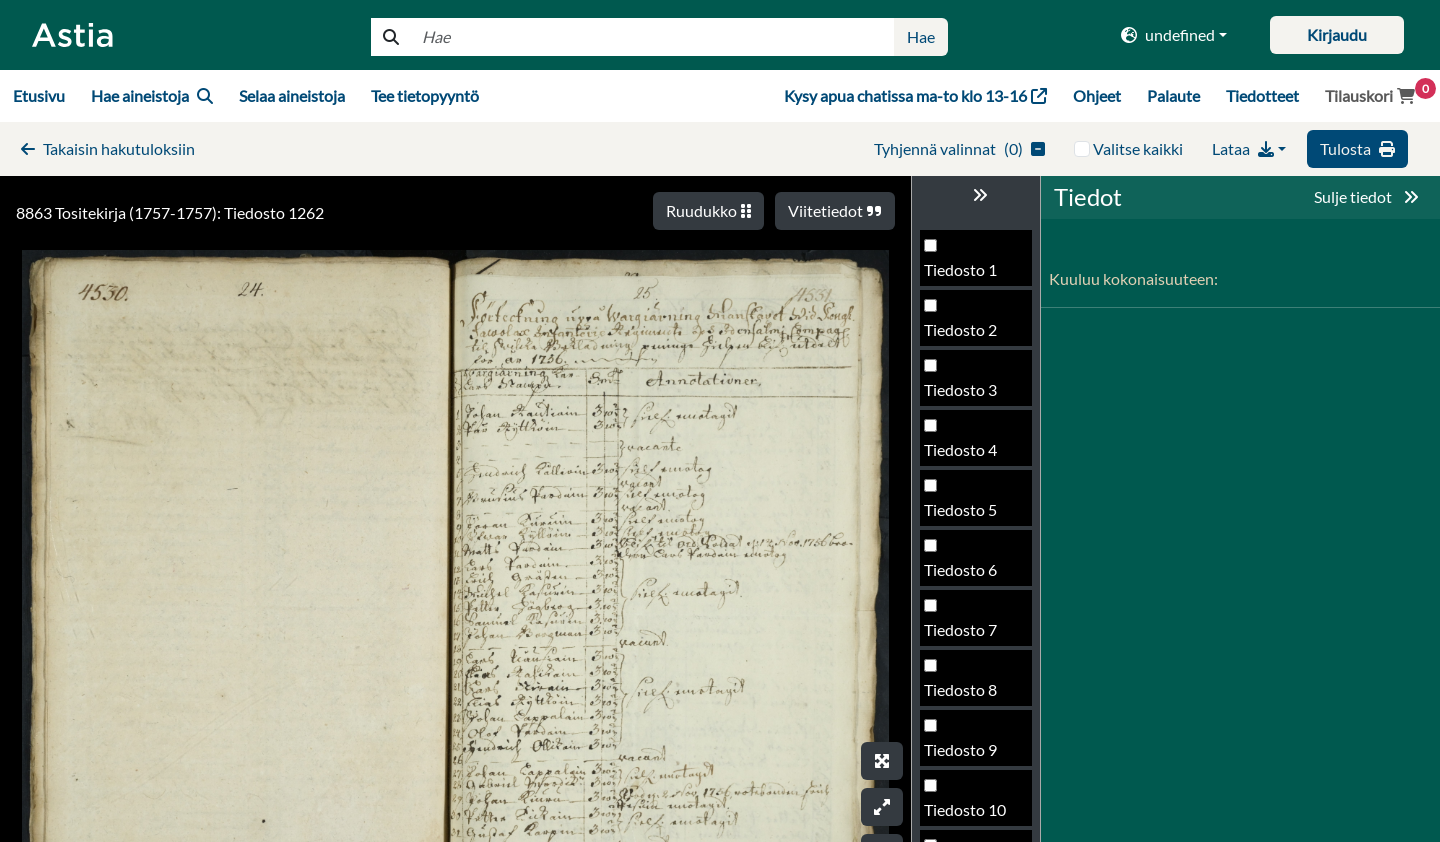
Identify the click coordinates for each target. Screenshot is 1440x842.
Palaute (1173, 95)
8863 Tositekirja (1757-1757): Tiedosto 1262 (170, 212)
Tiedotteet (1262, 95)
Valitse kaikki (1138, 148)
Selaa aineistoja (292, 95)
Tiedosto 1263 (974, 575)
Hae (921, 36)
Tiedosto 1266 (974, 755)
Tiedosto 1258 (974, 275)
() (959, 148)
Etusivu (39, 95)
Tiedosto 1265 (974, 695)
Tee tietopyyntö (425, 95)
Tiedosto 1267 (974, 815)
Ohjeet (1097, 95)
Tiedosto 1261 (974, 455)
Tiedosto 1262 (974, 515)
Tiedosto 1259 (974, 335)
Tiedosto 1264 (974, 635)
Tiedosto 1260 (974, 395)
